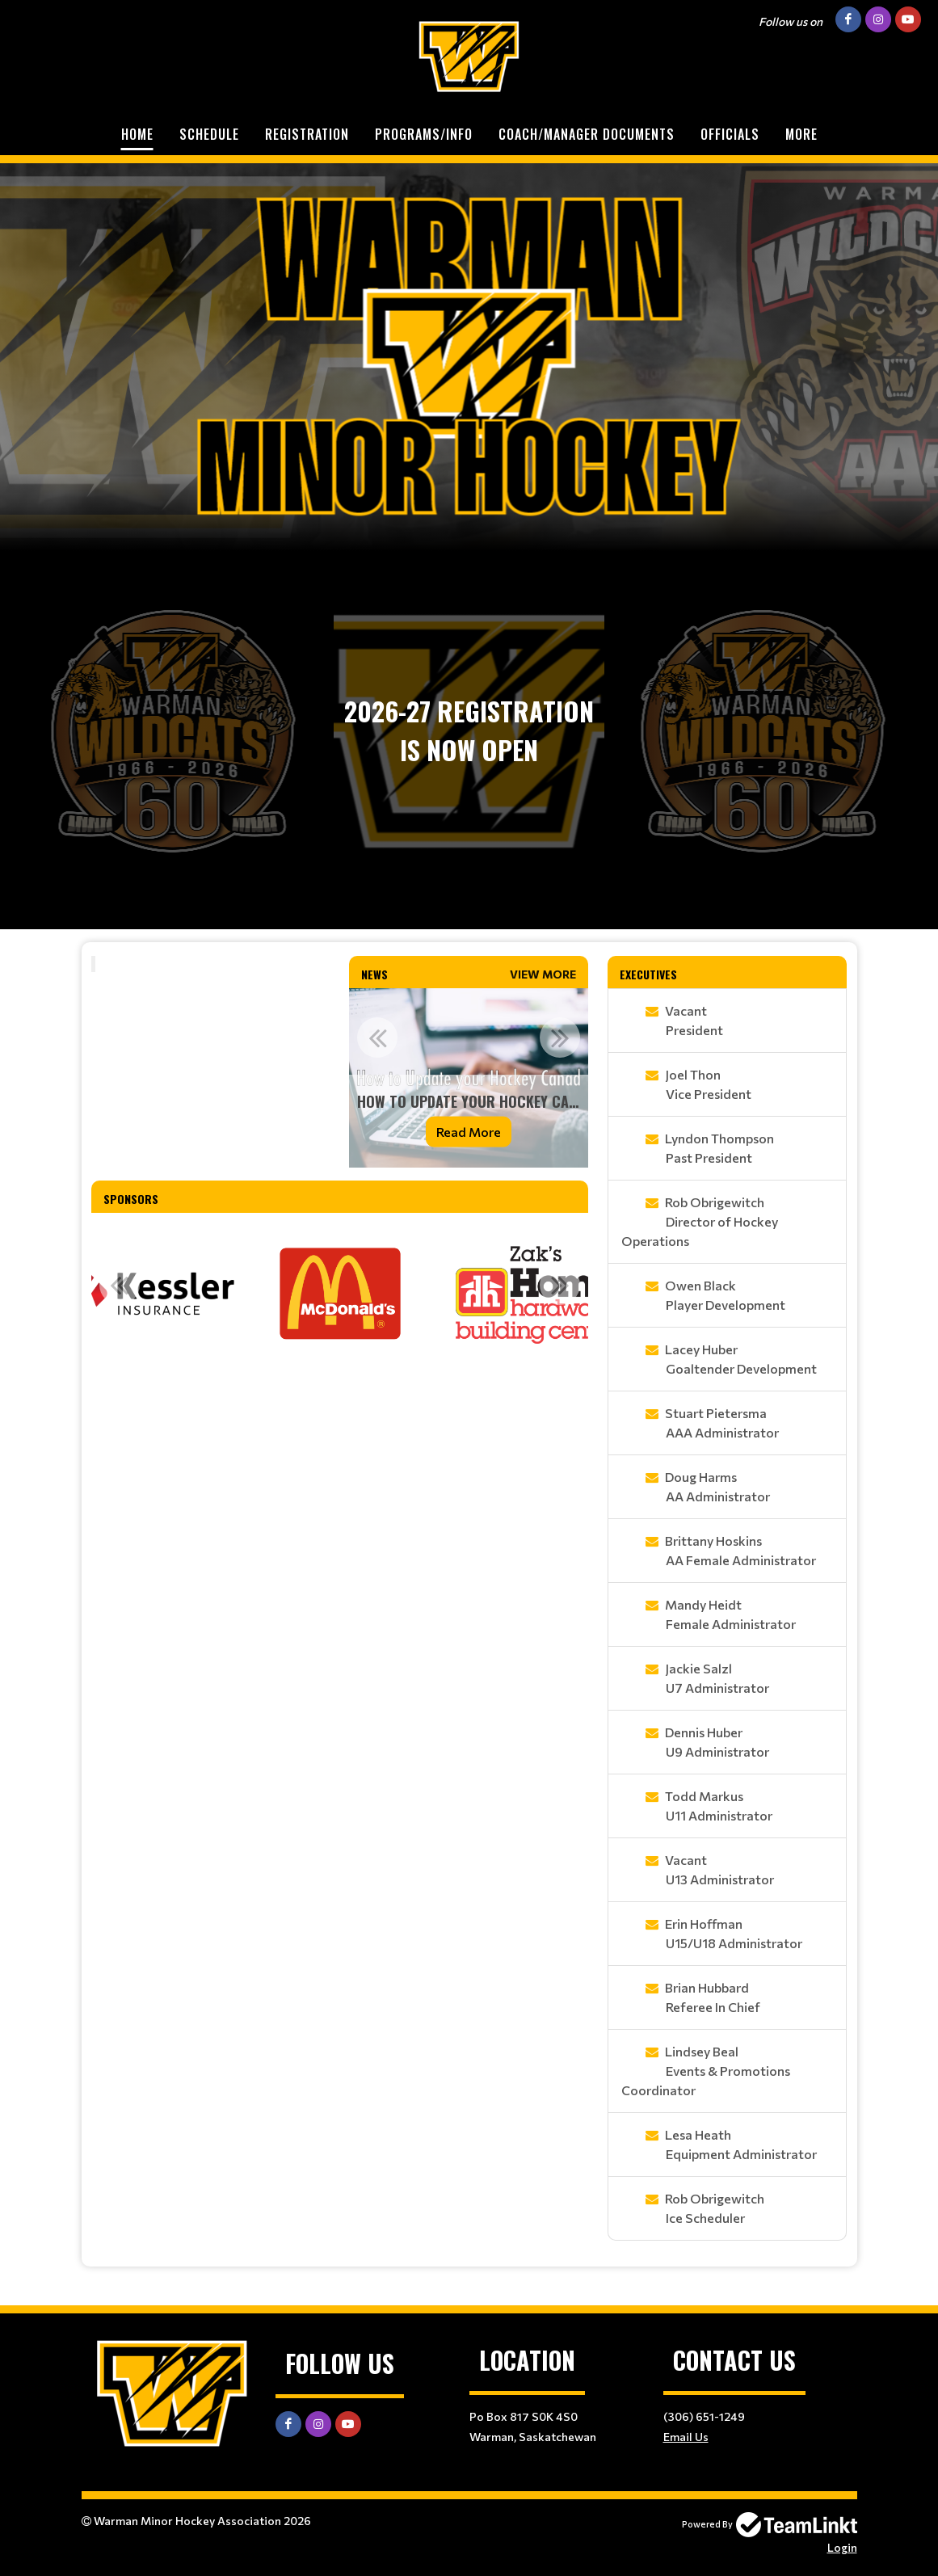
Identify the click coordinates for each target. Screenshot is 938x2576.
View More (543, 974)
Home (137, 134)
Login (842, 2547)
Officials (729, 134)
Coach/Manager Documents (586, 134)
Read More (468, 1131)
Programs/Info (424, 134)
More (801, 134)
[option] (468, 1078)
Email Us (686, 2436)
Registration (307, 134)
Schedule (209, 134)
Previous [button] (377, 1037)
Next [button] (560, 1037)
